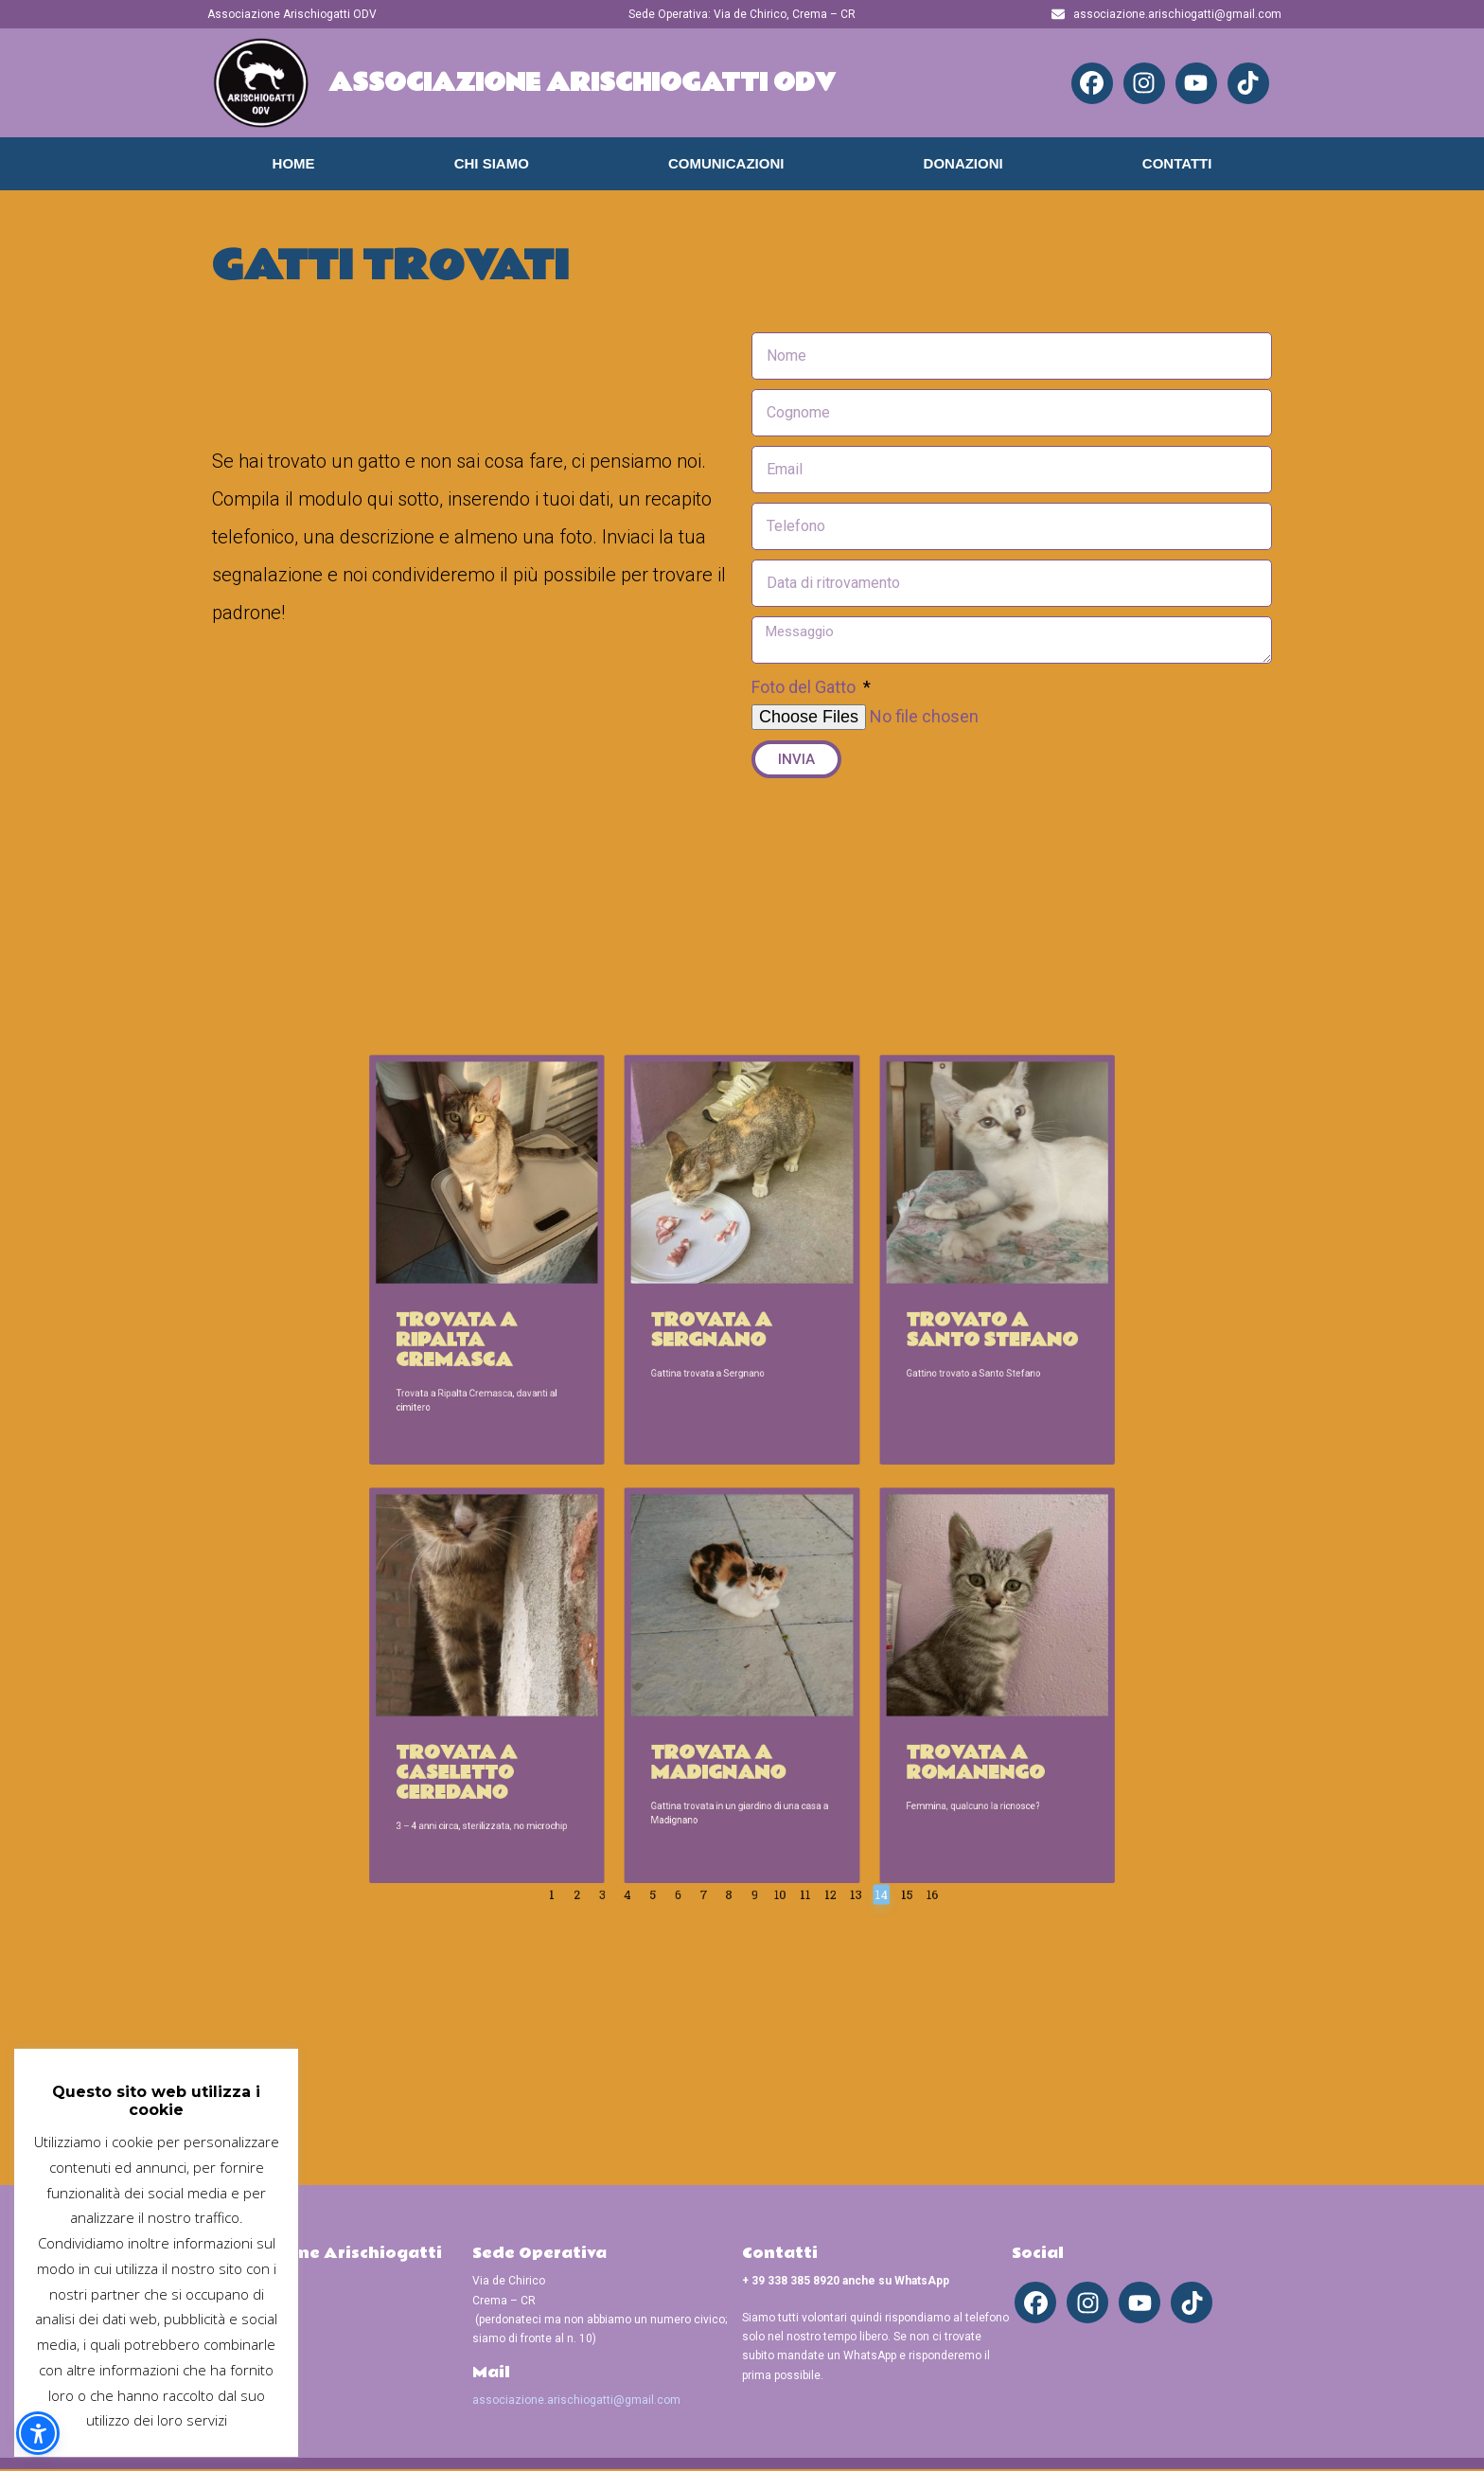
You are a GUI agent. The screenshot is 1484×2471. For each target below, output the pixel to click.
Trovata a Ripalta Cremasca (606, 1417)
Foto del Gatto (805, 687)
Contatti (1177, 163)
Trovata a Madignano (730, 1619)
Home (294, 163)
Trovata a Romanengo (854, 1619)
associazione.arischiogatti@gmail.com (576, 2402)
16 (835, 1682)
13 (798, 1682)
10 (761, 1682)
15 (823, 1682)
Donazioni (963, 163)
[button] (38, 2433)
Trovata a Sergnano (727, 1412)
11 (773, 1682)
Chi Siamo (491, 163)
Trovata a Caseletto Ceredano (606, 1624)
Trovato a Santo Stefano (861, 1412)
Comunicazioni (726, 163)
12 (785, 1682)
